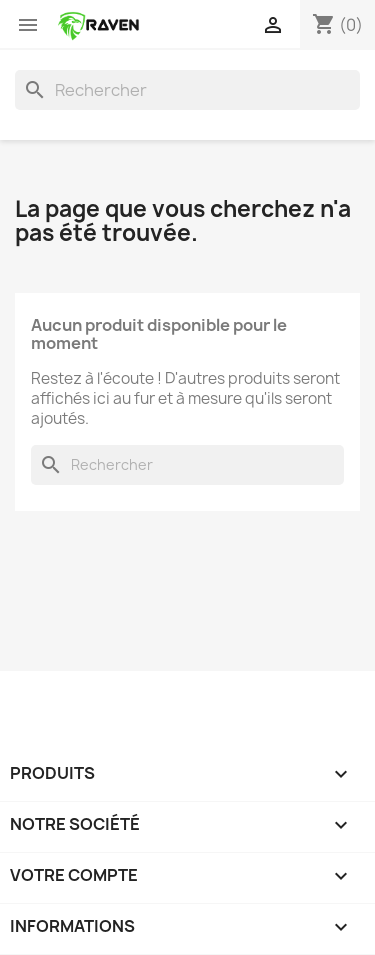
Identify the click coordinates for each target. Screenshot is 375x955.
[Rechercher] (187, 90)
